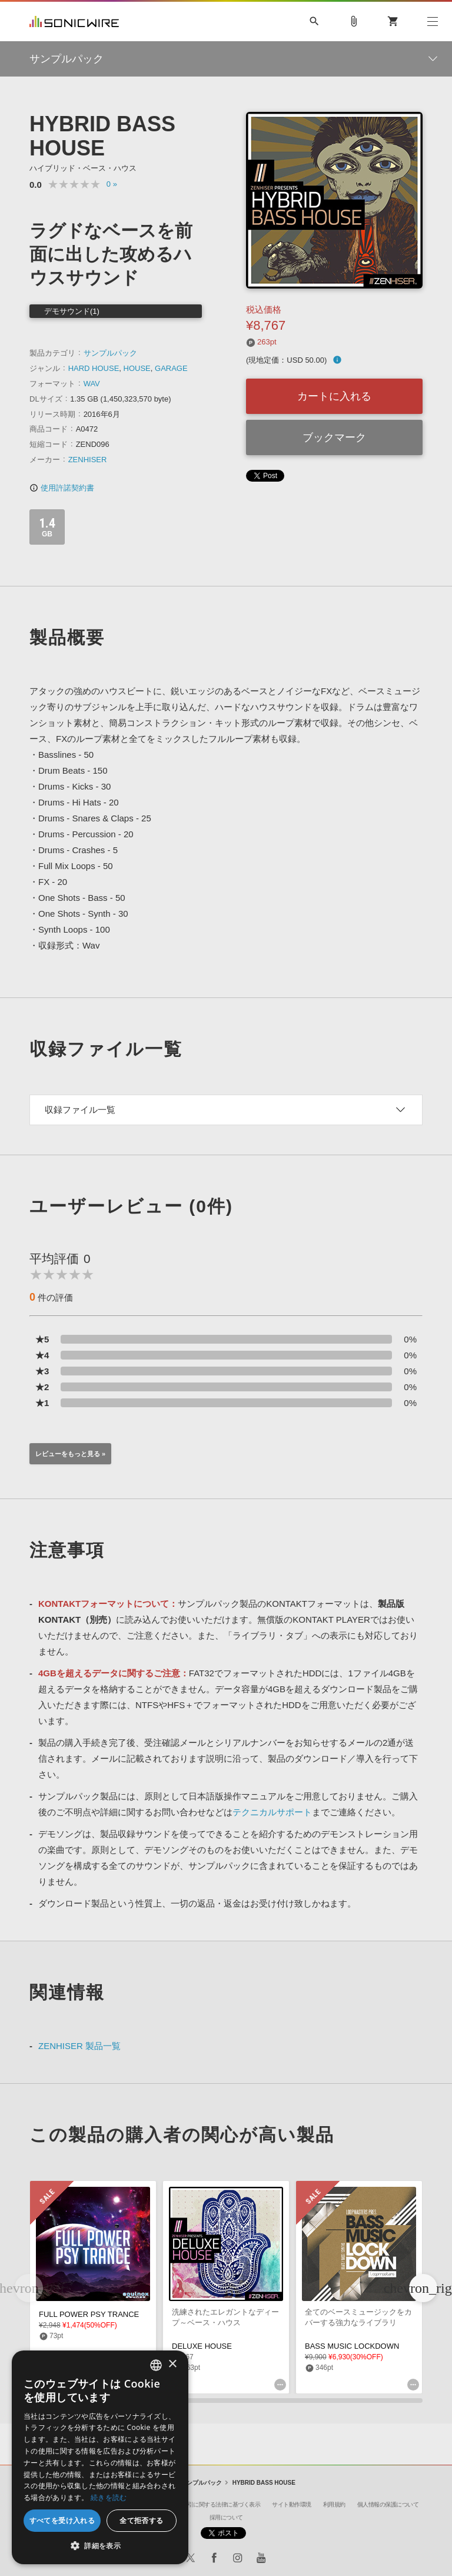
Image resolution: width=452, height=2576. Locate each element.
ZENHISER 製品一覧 (79, 2046)
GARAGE (171, 368)
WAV (92, 383)
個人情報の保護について (388, 2504)
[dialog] (100, 2457)
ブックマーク (334, 437)
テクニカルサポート (272, 1812)
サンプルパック (110, 353)
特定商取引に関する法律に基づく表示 (213, 2504)
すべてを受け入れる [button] (62, 2520)
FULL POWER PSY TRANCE (89, 2314)
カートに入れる (334, 396)
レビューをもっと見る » (70, 1453)
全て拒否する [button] (141, 2520)
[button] (423, 2288)
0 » (112, 184)
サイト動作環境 (291, 2504)
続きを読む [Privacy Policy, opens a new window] (109, 2497)
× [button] (172, 2364)
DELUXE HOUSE (202, 2346)
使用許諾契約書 (61, 487)
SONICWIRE (74, 21)
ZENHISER (87, 459)
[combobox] (156, 2365)
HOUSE (137, 368)
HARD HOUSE (93, 368)
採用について (226, 2517)
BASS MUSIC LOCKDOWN (352, 2346)
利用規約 (334, 2504)
